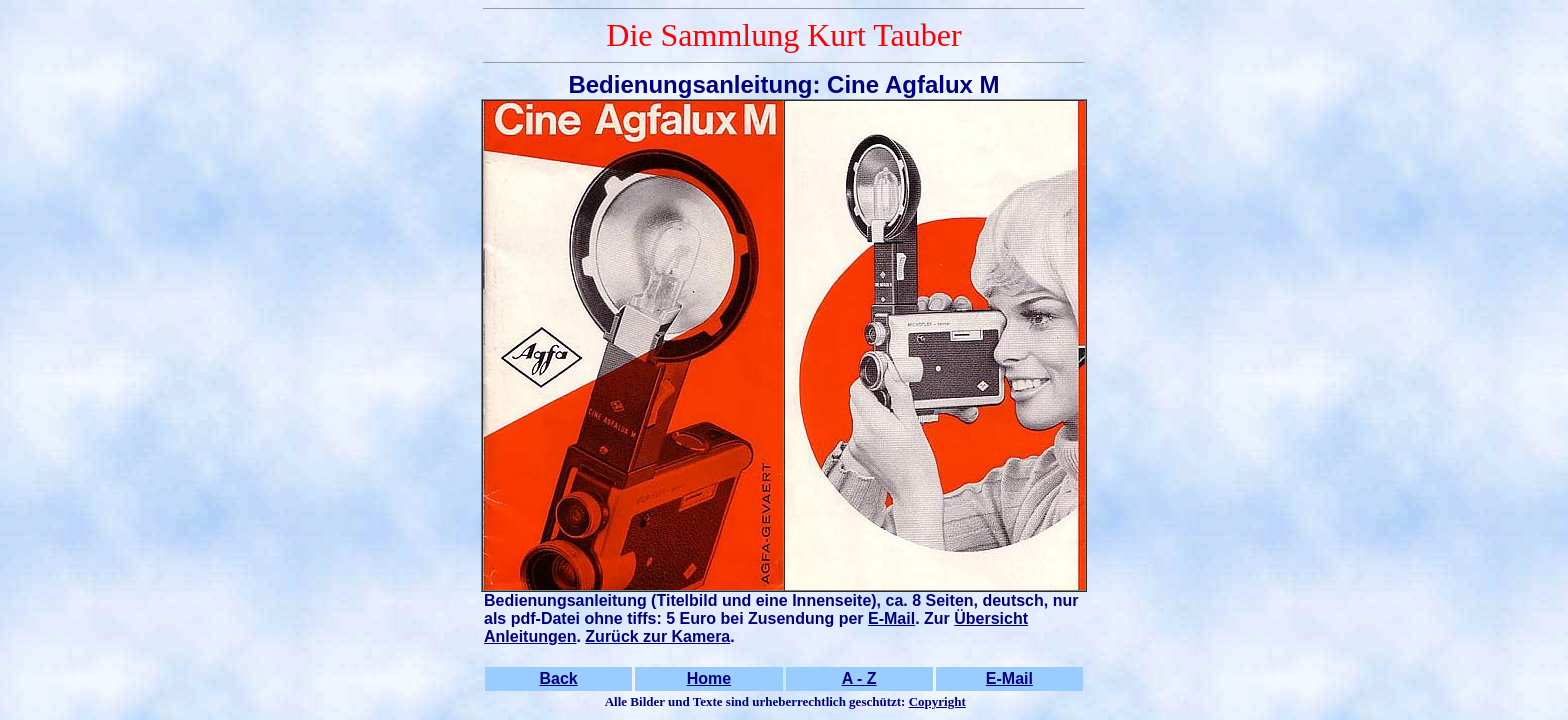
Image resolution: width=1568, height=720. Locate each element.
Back (559, 678)
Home (709, 678)
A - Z (859, 678)
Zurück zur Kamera (657, 636)
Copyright (937, 701)
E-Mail (891, 618)
